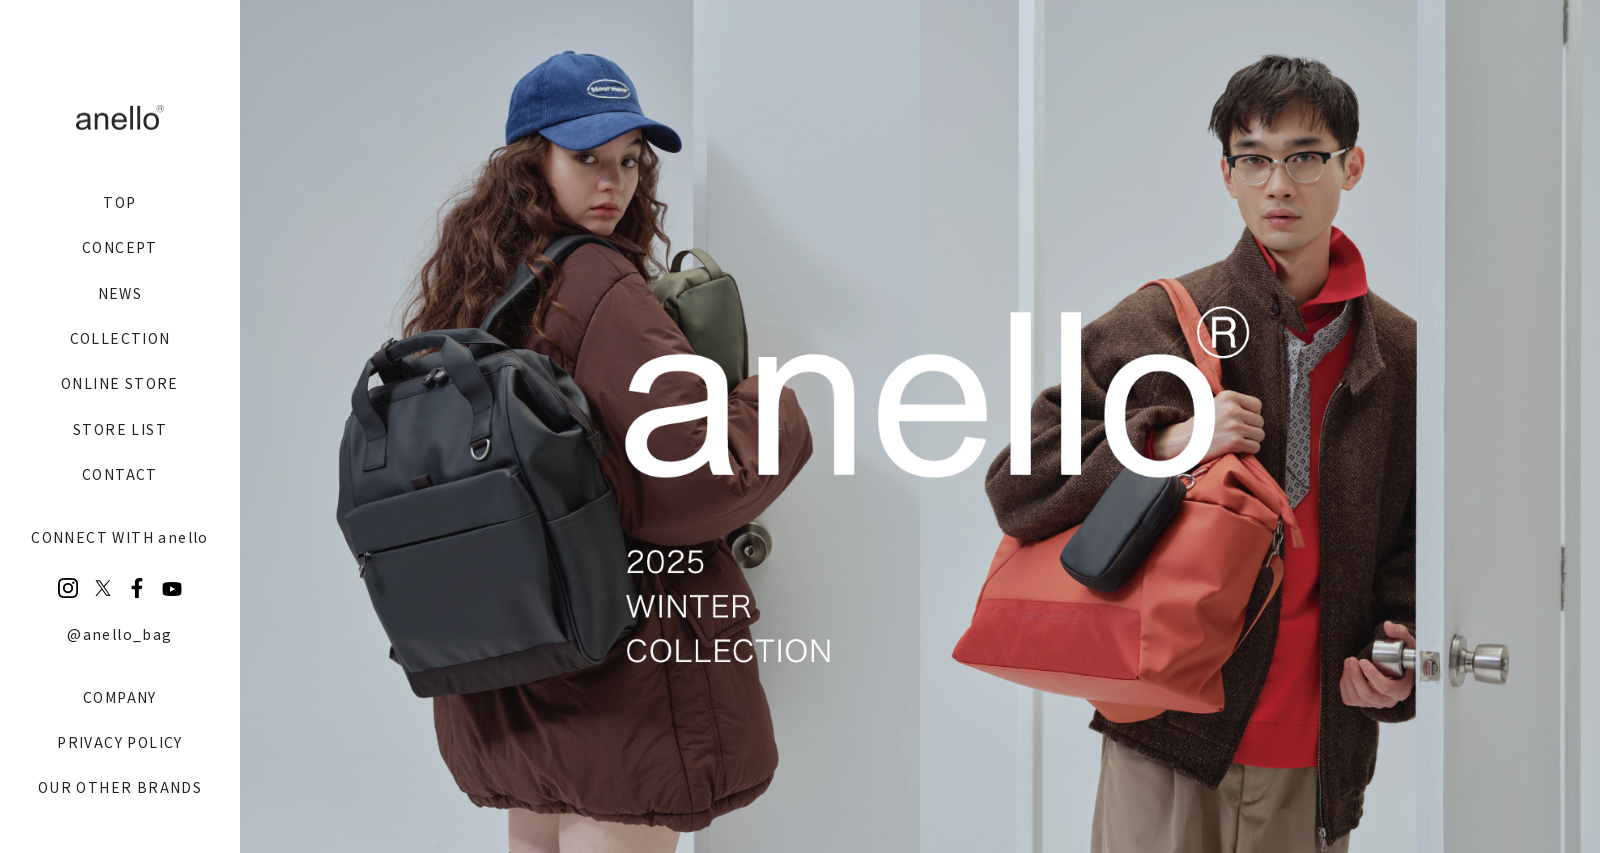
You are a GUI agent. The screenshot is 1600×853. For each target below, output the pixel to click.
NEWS (120, 293)
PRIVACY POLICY (120, 742)
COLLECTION (120, 338)
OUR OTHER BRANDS (120, 787)
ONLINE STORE (120, 383)
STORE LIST (120, 429)
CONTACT (120, 474)
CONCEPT (120, 247)
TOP (119, 202)
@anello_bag (119, 634)
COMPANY (120, 697)
